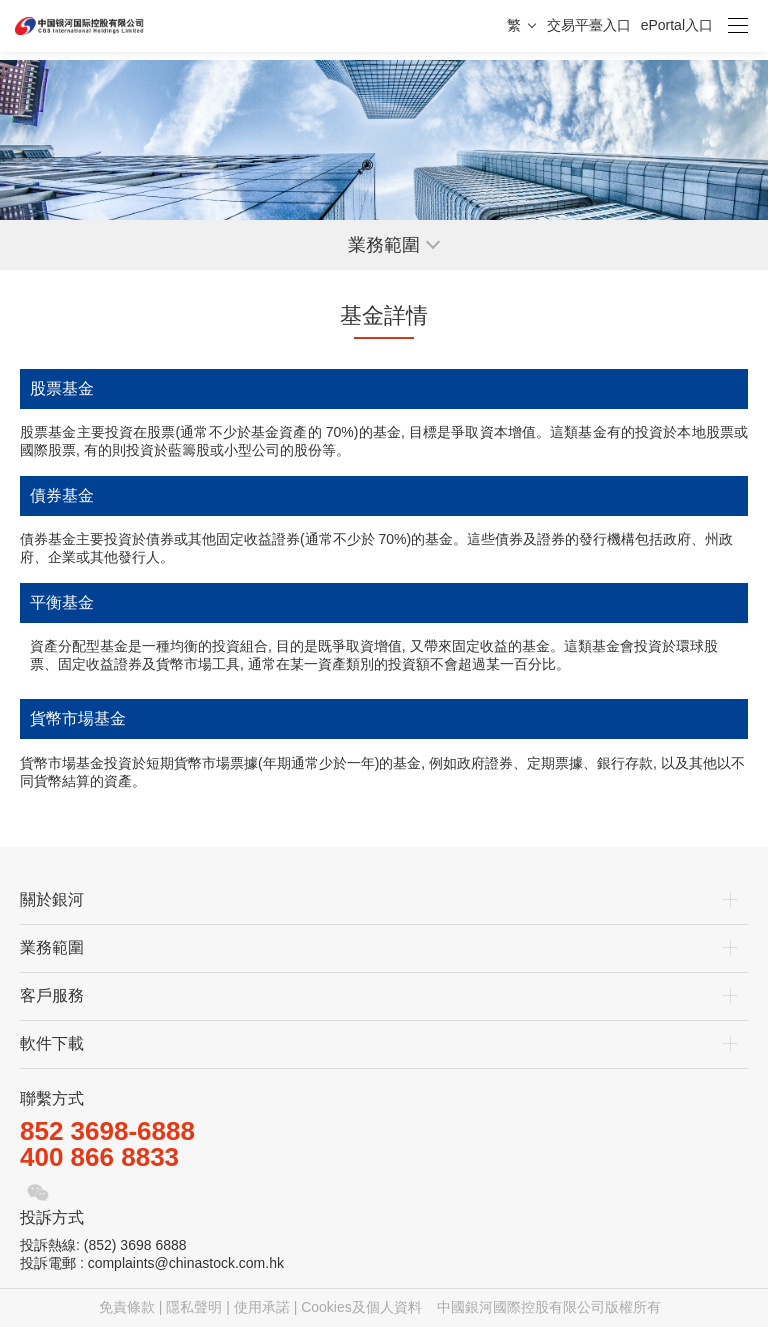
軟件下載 (52, 1043)
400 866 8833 (99, 1157)
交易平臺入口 (589, 25)
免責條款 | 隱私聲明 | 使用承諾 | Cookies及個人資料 (260, 1307)
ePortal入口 (677, 25)
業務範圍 (52, 947)
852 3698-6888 (107, 1131)
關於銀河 (52, 899)
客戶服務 (52, 995)
